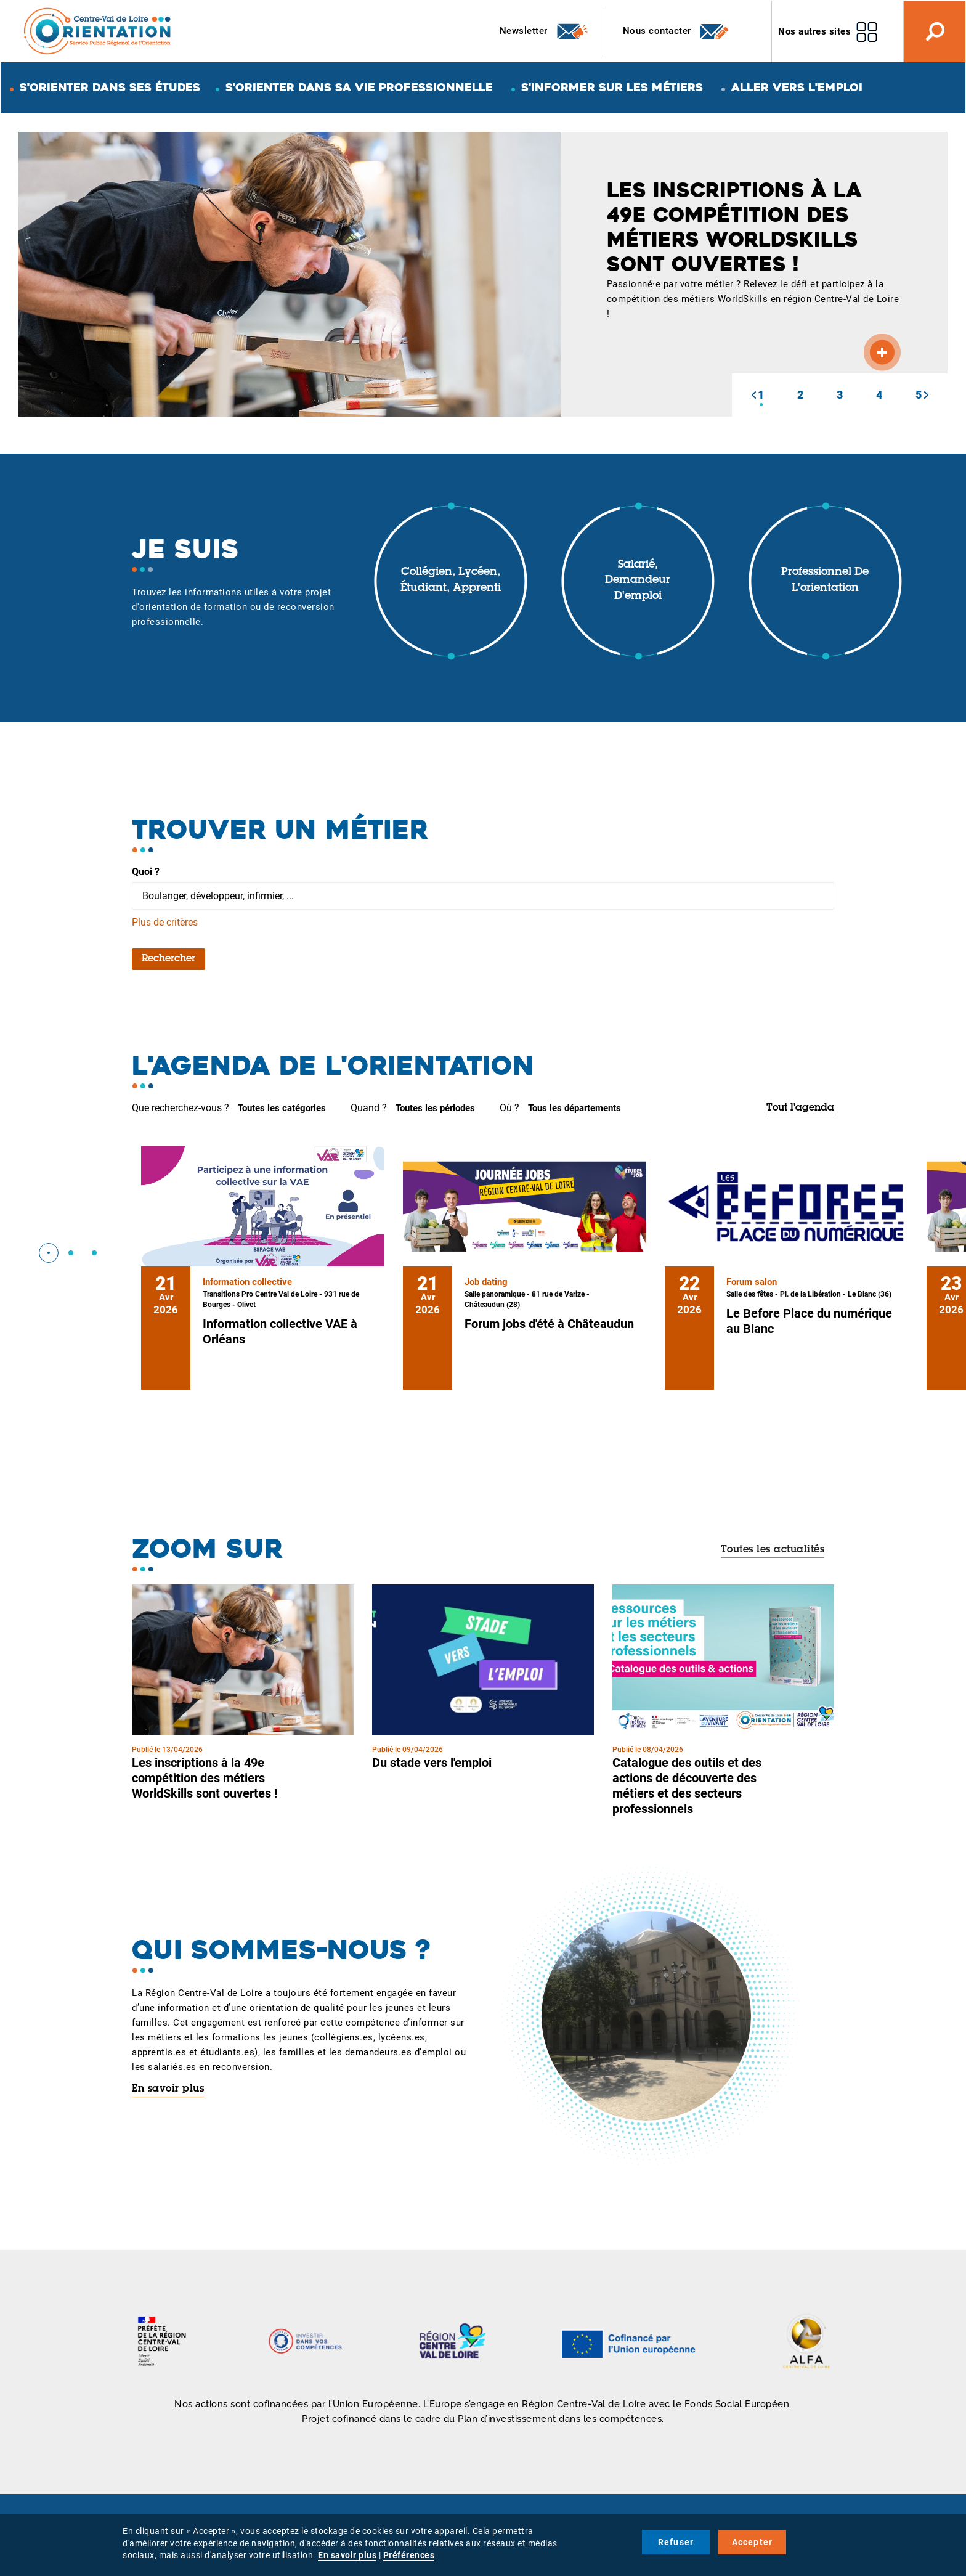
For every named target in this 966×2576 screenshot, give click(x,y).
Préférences (409, 2555)
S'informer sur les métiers (612, 87)
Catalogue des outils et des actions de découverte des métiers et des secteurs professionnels (686, 1785)
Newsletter (544, 31)
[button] (753, 395)
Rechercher (168, 959)
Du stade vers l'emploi (432, 1762)
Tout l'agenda (800, 1108)
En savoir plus (168, 2089)
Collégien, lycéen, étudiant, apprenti (450, 580)
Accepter (752, 2542)
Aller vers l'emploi (796, 87)
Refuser (676, 2542)
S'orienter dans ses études (110, 87)
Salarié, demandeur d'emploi (637, 581)
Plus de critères (165, 922)
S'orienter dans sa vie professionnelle (359, 87)
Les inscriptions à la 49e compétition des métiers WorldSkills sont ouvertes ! (204, 1778)
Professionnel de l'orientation (825, 580)
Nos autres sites (814, 31)
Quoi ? (146, 872)
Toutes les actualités (773, 1550)
